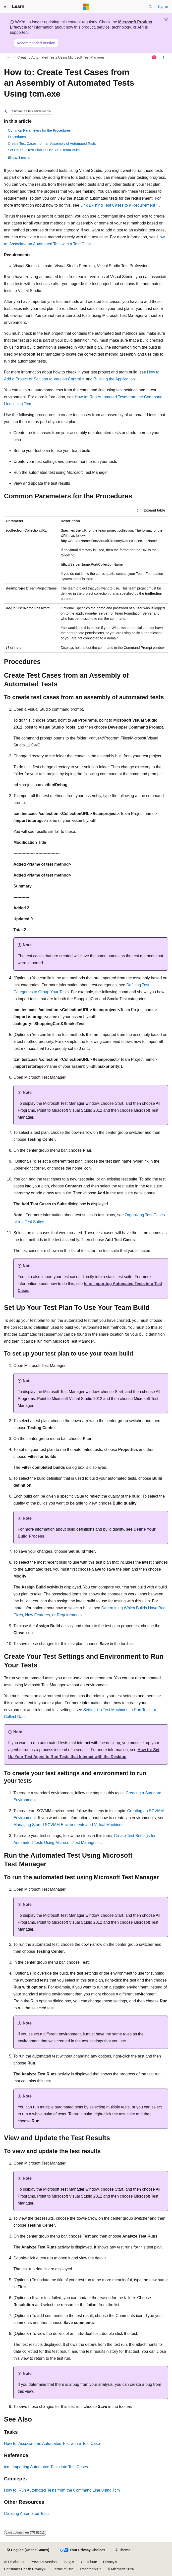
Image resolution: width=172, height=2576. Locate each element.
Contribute (89, 2562)
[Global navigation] (5, 6)
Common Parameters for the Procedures (39, 130)
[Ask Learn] (154, 58)
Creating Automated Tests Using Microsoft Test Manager (60, 57)
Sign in (162, 6)
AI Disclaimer (14, 2562)
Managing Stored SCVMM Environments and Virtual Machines (68, 1825)
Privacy (109, 2562)
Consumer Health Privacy (24, 2569)
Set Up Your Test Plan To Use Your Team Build (44, 150)
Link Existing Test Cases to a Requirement (117, 205)
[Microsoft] (86, 6)
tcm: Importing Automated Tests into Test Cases (46, 2467)
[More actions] (163, 58)
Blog (67, 2562)
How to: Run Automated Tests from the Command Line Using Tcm (62, 2490)
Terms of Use (63, 2569)
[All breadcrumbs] (8, 58)
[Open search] (150, 6)
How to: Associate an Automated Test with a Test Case (52, 2443)
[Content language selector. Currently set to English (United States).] (28, 2550)
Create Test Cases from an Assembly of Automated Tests (52, 144)
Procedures (17, 137)
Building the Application (114, 379)
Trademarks (89, 2569)
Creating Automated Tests (27, 2513)
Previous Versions (44, 2562)
